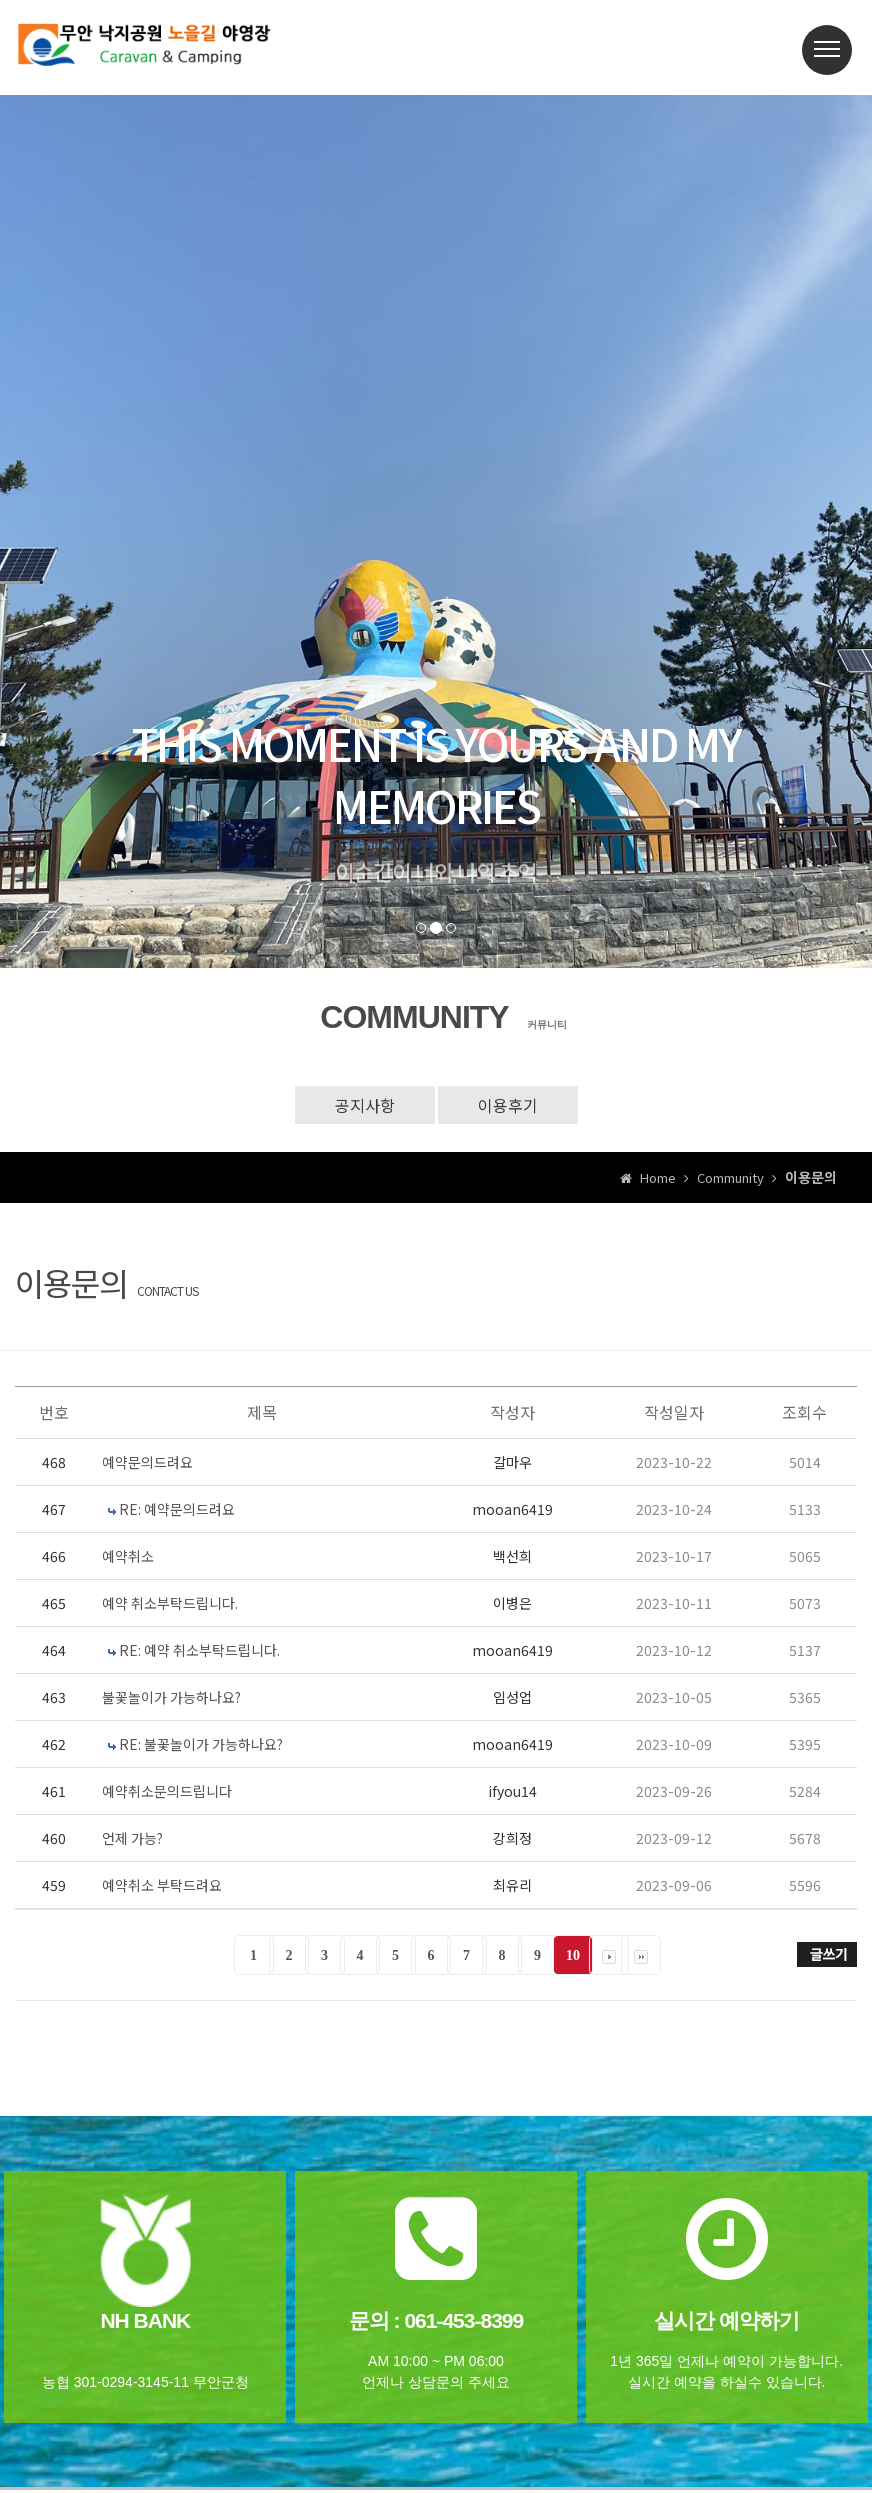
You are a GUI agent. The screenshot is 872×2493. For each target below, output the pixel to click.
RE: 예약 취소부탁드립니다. (199, 1650)
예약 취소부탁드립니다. (170, 1603)
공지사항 (365, 1105)
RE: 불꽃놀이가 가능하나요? (201, 1744)
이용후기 (508, 1105)
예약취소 (128, 1556)
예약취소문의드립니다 (167, 1791)
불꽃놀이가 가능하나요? (171, 1697)
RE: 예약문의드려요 (177, 1509)
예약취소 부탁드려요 (162, 1885)
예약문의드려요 (147, 1462)
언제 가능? (132, 1838)
